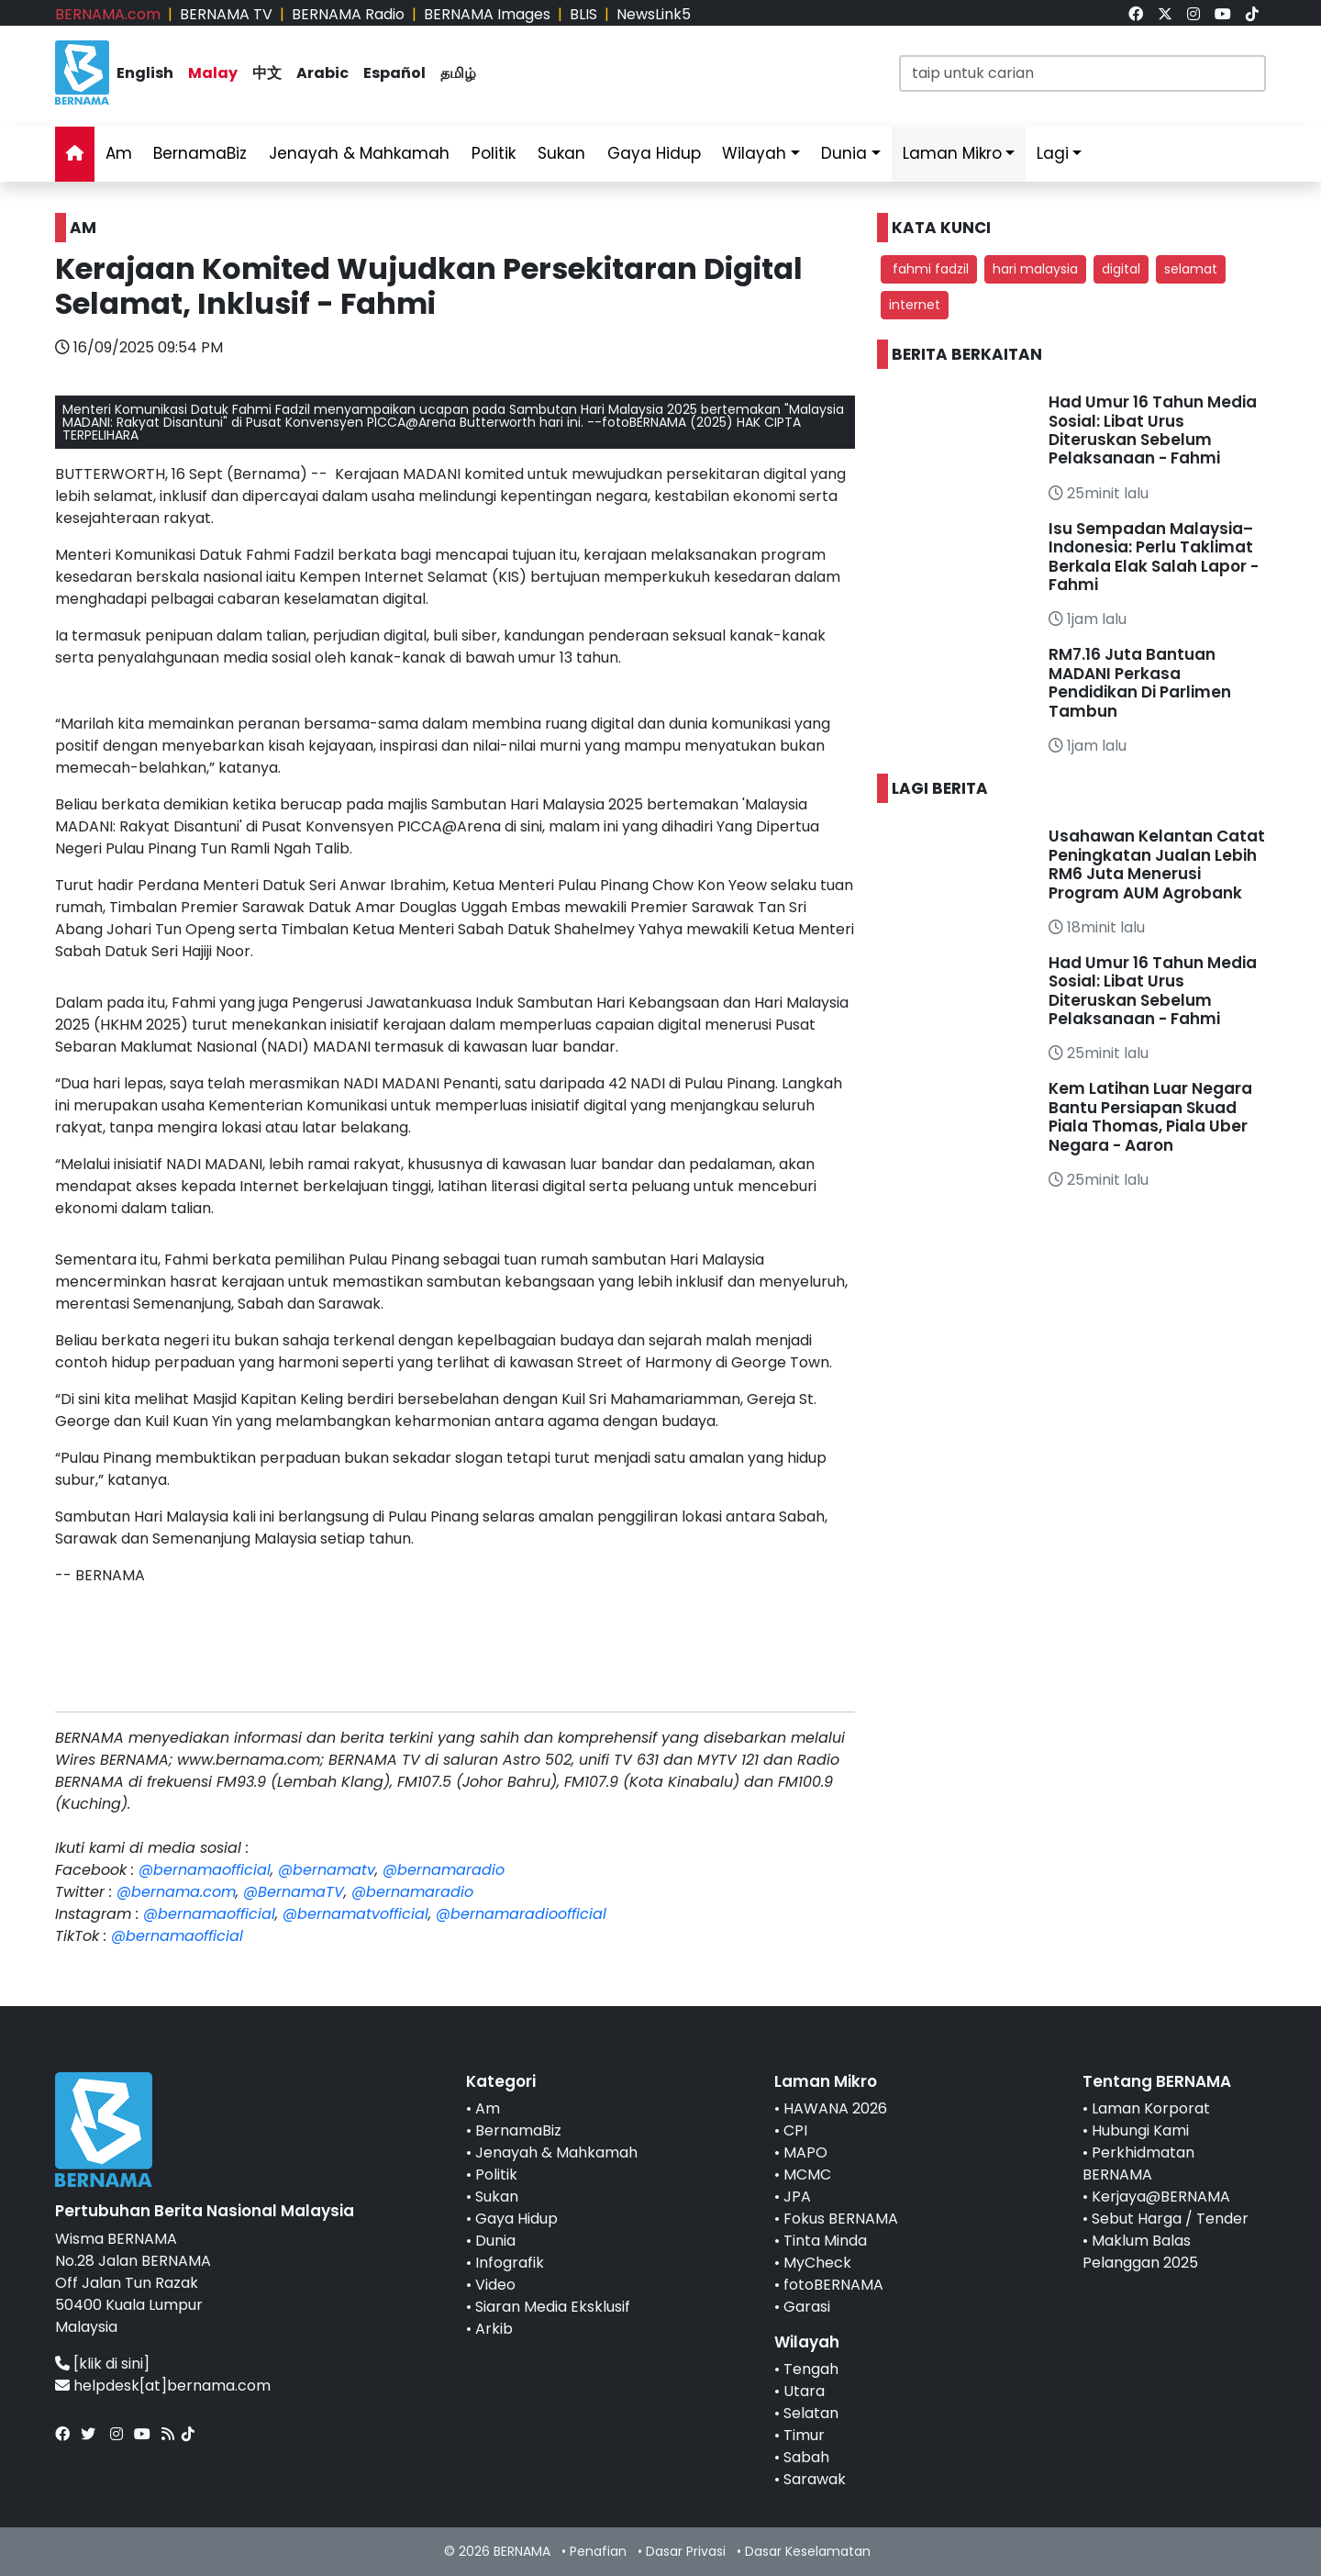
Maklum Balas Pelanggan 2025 (1140, 2251)
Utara (804, 2391)
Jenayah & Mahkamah (359, 153)
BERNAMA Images (487, 14)
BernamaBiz (200, 153)
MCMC (807, 2174)
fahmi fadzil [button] (929, 269)
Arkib (494, 2328)
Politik (494, 153)
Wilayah (754, 153)
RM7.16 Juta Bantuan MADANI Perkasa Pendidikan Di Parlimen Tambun (1140, 682)
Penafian (598, 2551)
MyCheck (817, 2262)
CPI (795, 2130)
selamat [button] (1190, 269)
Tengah (810, 2369)
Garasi (806, 2306)
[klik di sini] (111, 2363)
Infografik (509, 2262)
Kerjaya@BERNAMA (1161, 2196)
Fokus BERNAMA (840, 2218)
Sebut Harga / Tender (1170, 2218)
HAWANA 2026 (835, 2108)
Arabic (322, 73)
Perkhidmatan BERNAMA (1138, 2163)
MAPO (805, 2152)
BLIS (583, 14)
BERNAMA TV (226, 14)
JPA (797, 2196)
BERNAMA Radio (348, 14)
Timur (804, 2435)
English (145, 73)
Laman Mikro (952, 153)
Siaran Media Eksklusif (552, 2306)
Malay (213, 73)
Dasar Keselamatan (808, 2551)
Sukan (561, 153)
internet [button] (914, 305)
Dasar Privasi (686, 2551)
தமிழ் (458, 73)
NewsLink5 (653, 14)
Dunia (844, 153)
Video (495, 2284)
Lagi (1053, 153)
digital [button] (1121, 269)
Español (394, 73)
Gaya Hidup (654, 153)
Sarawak (814, 2479)
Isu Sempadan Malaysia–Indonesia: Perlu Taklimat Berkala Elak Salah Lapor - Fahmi (1154, 557)
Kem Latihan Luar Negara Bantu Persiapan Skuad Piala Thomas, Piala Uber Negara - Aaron (1150, 1116)
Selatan (810, 2413)
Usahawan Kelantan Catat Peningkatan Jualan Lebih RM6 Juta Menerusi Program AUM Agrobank (1157, 864)
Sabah (806, 2457)
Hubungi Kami (1140, 2130)
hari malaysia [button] (1035, 269)
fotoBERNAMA (833, 2284)
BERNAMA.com (108, 14)
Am (118, 153)
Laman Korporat (1151, 2108)
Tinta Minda (825, 2240)
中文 (267, 73)
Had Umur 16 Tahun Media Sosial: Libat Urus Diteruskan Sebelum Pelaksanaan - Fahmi (1153, 430)
